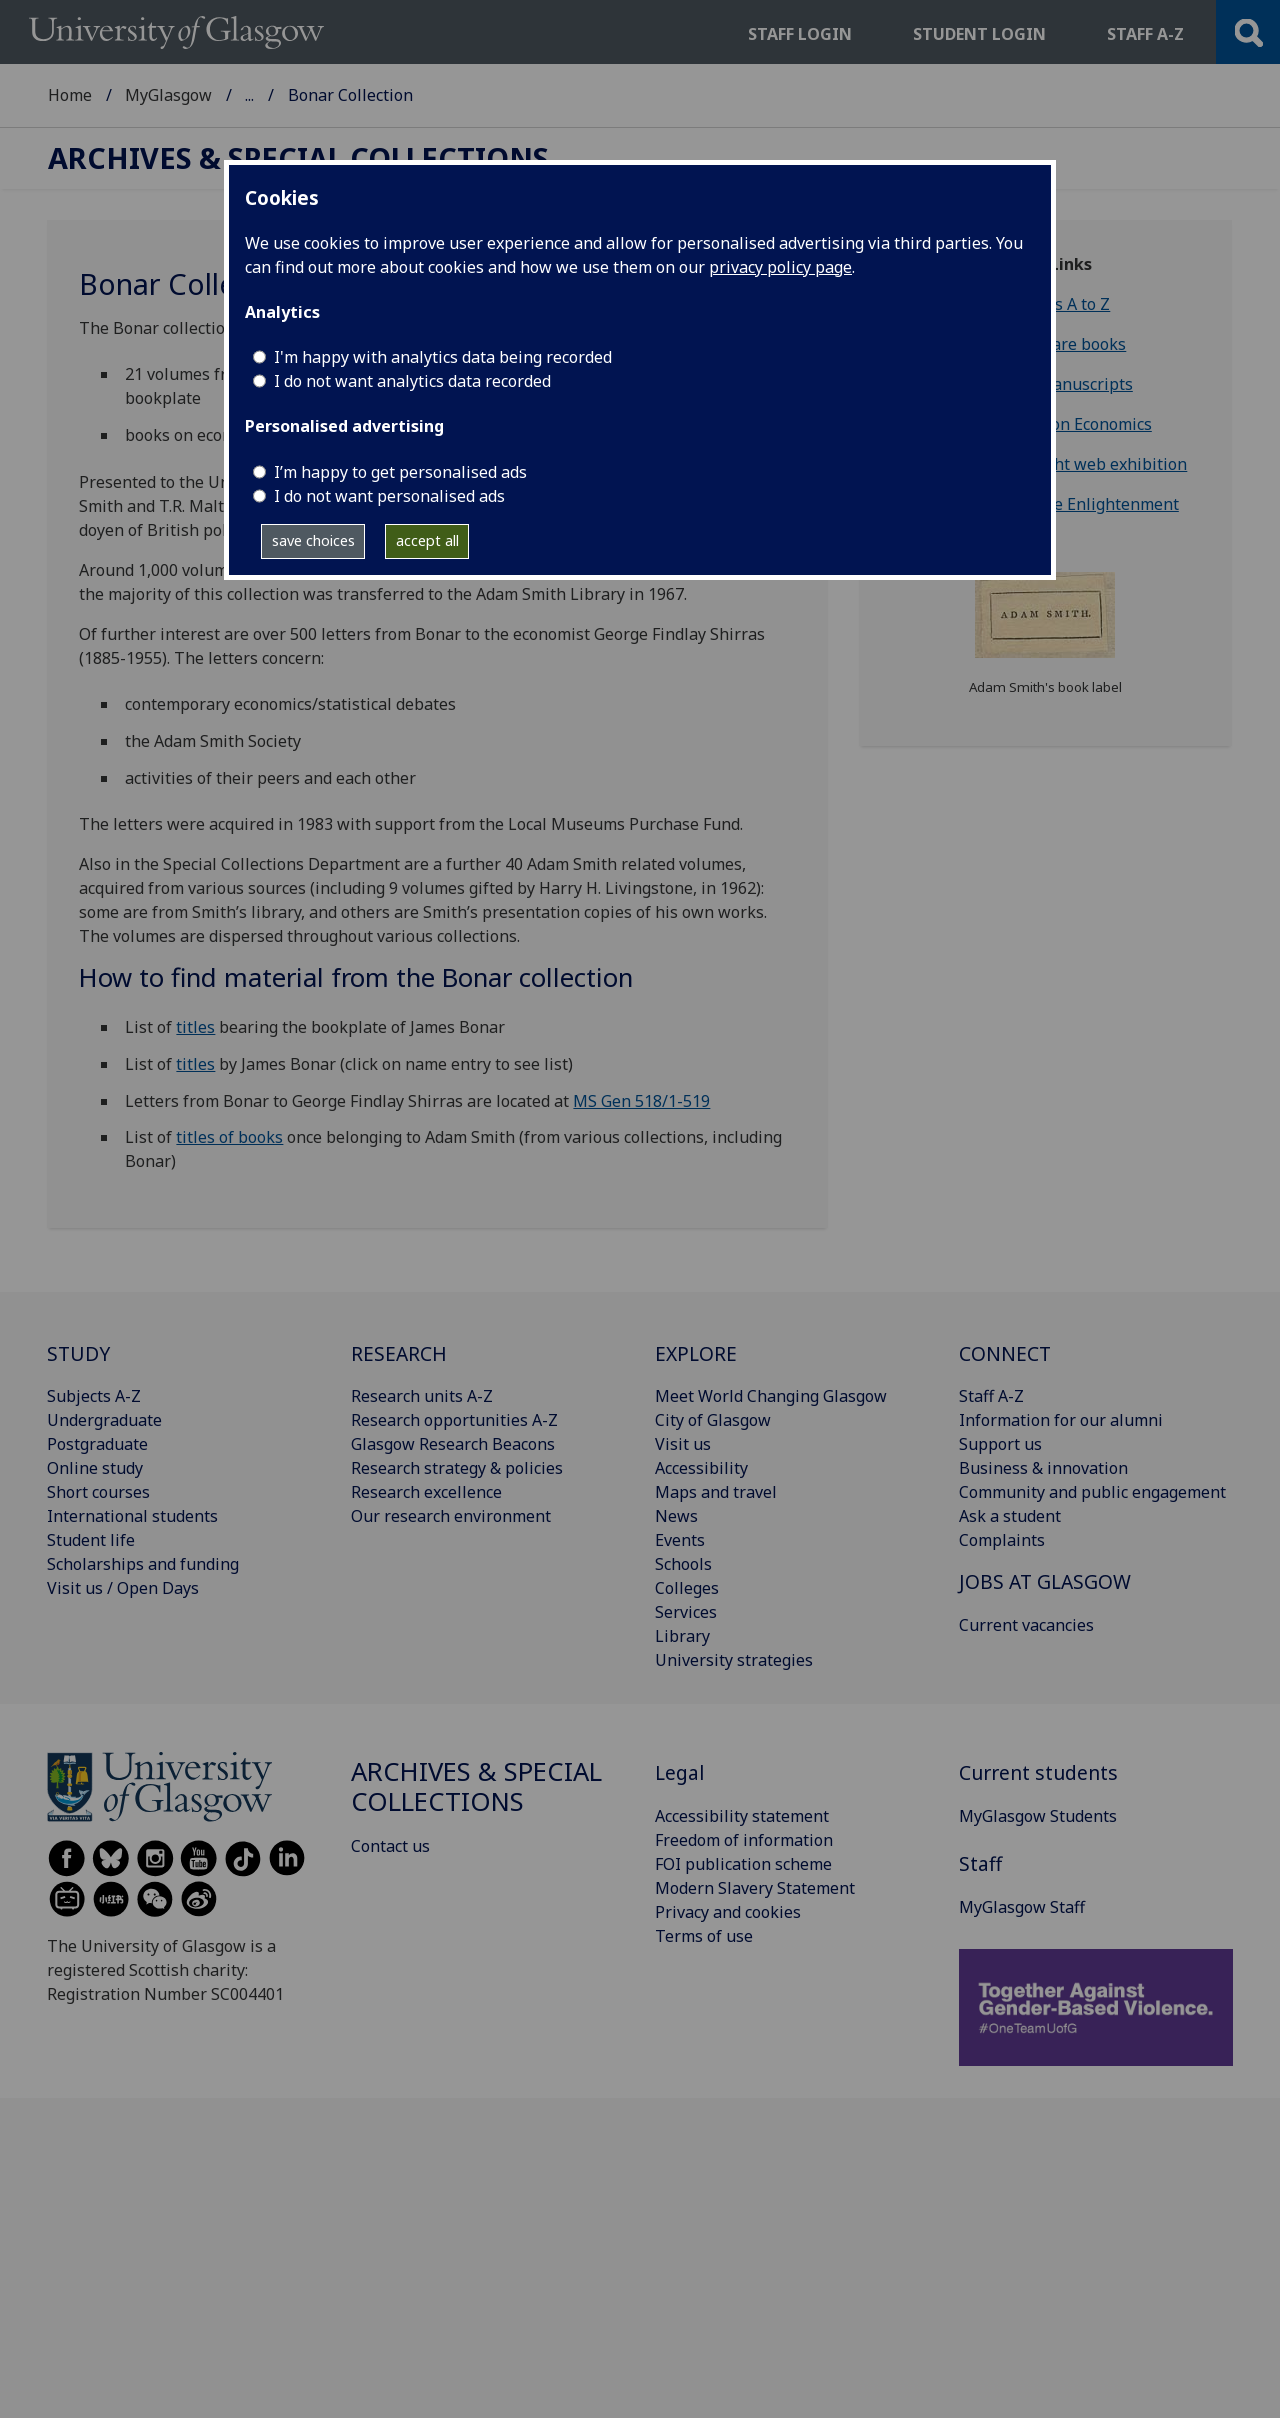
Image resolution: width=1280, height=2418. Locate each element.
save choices (313, 540)
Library (682, 1636)
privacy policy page (780, 267)
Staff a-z (1145, 34)
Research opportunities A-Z (454, 1420)
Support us (1000, 1444)
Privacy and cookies (728, 1912)
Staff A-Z (991, 1396)
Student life (91, 1540)
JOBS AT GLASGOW (1045, 1581)
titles (195, 1027)
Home (70, 95)
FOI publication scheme (743, 1864)
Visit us (683, 1444)
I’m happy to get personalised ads (400, 472)
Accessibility (701, 1468)
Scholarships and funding (143, 1564)
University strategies (734, 1660)
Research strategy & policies (457, 1468)
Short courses (98, 1492)
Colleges (687, 1588)
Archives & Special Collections (357, 95)
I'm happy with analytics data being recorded (443, 357)
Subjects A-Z (94, 1396)
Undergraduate (104, 1420)
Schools (683, 1564)
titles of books (229, 1137)
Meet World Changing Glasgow (771, 1396)
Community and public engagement (1092, 1492)
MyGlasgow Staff (1022, 1907)
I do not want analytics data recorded (412, 381)
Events (680, 1540)
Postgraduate (97, 1444)
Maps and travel (716, 1492)
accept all (427, 540)
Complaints (1002, 1540)
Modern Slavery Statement (755, 1888)
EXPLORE (696, 1353)
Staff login (800, 34)
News (676, 1516)
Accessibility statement (742, 1816)
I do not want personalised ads (389, 496)
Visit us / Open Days (123, 1588)
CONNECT (1005, 1353)
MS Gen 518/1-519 (641, 1101)
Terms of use (704, 1936)
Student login (979, 34)
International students (132, 1516)
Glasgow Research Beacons (453, 1444)
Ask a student (1010, 1516)
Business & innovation (1043, 1468)
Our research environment (451, 1516)
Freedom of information (744, 1840)
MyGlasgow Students (1038, 1816)
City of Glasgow (713, 1420)
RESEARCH (399, 1353)
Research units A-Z (422, 1396)
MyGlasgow (168, 95)
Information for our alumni (1061, 1420)
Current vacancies (1026, 1625)
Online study (95, 1468)
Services (686, 1612)
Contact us (390, 1846)
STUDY (78, 1353)
